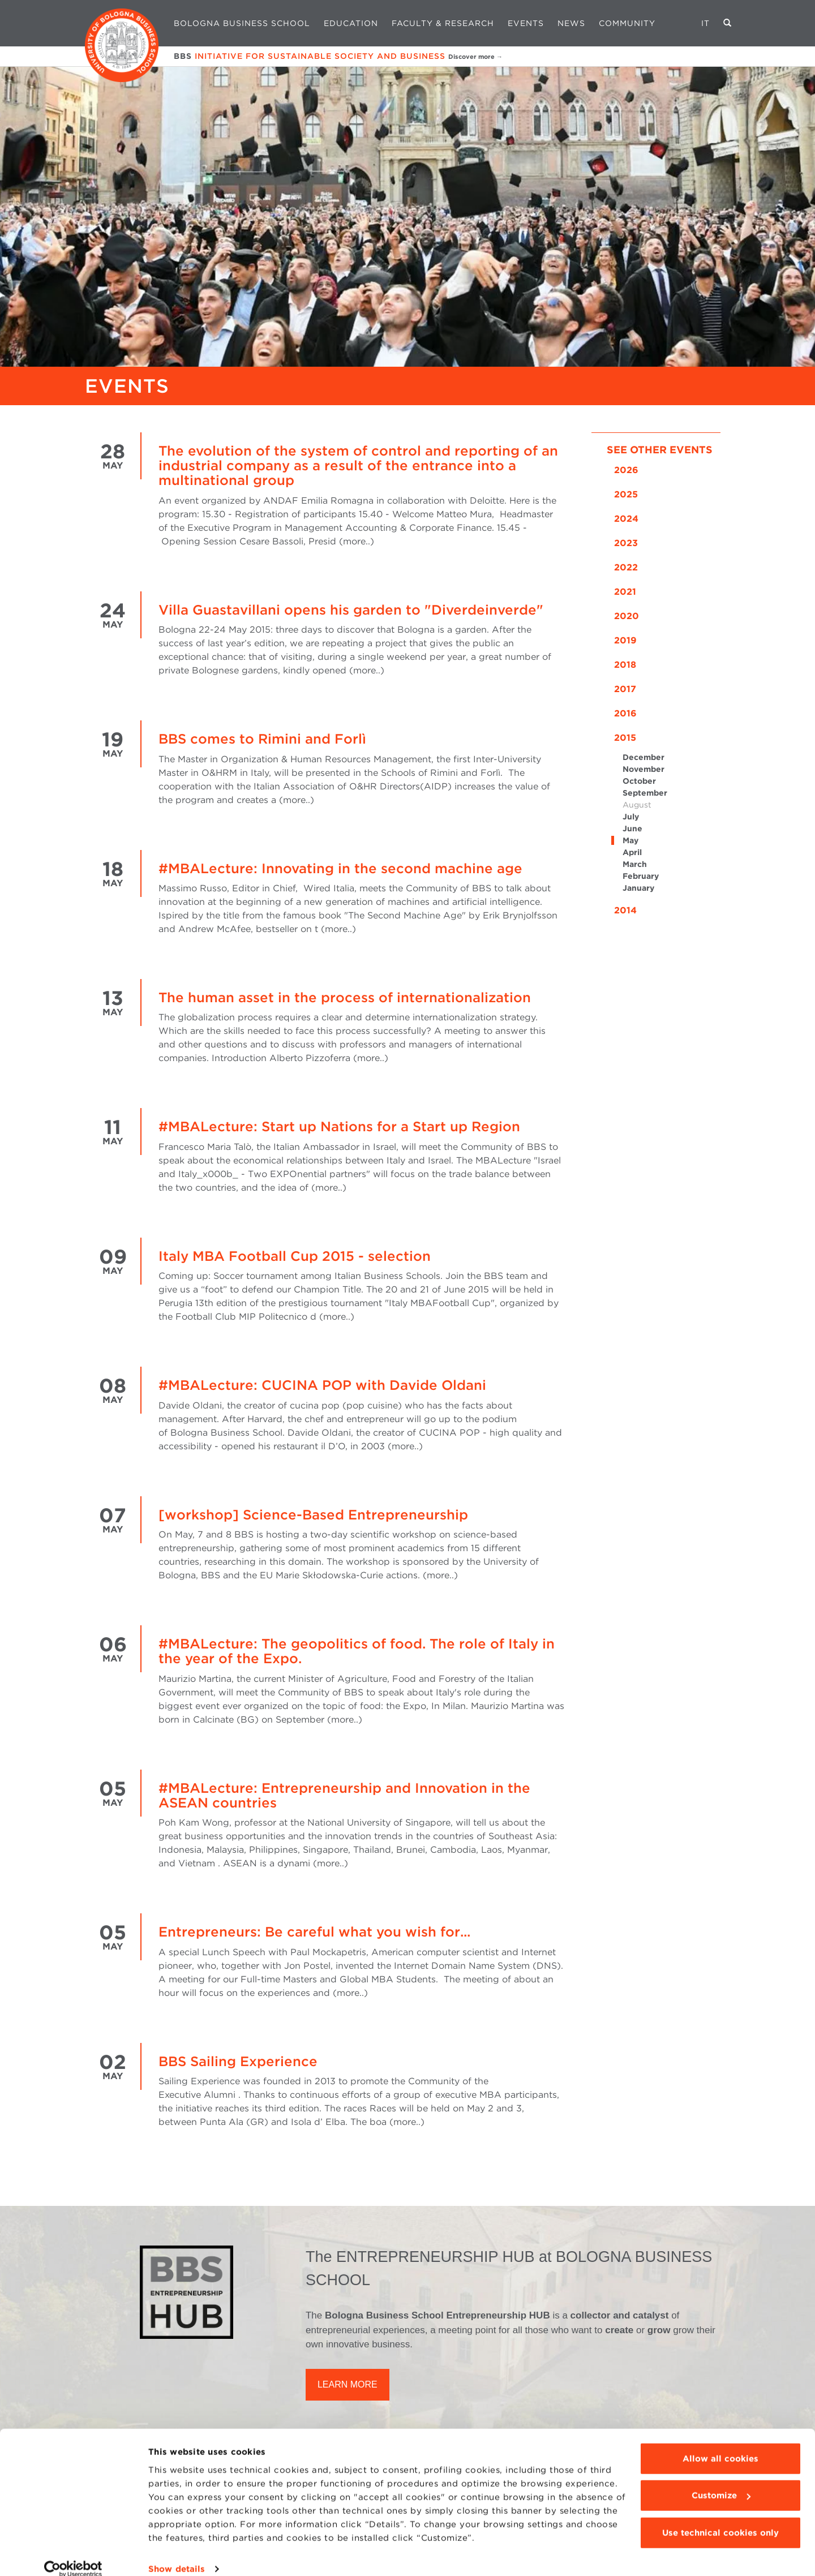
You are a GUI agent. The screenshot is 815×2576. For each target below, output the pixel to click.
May (630, 840)
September (645, 792)
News (571, 23)
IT (705, 23)
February (641, 876)
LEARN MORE (348, 2384)
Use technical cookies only (720, 2518)
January (638, 887)
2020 (626, 616)
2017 (625, 689)
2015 (625, 737)
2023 (626, 543)
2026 (626, 470)
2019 (625, 640)
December (643, 757)
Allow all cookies (720, 2443)
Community (627, 23)
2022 (626, 567)
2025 (626, 494)
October (639, 780)
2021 (625, 591)
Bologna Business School (242, 23)
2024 (626, 518)
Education (351, 23)
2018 (625, 664)
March (635, 864)
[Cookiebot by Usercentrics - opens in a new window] (73, 2553)
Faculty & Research (443, 23)
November (643, 769)
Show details (176, 2554)
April (632, 852)
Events (526, 23)
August (637, 804)
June (632, 828)
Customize (721, 2480)
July (631, 816)
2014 (625, 910)
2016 (625, 713)
